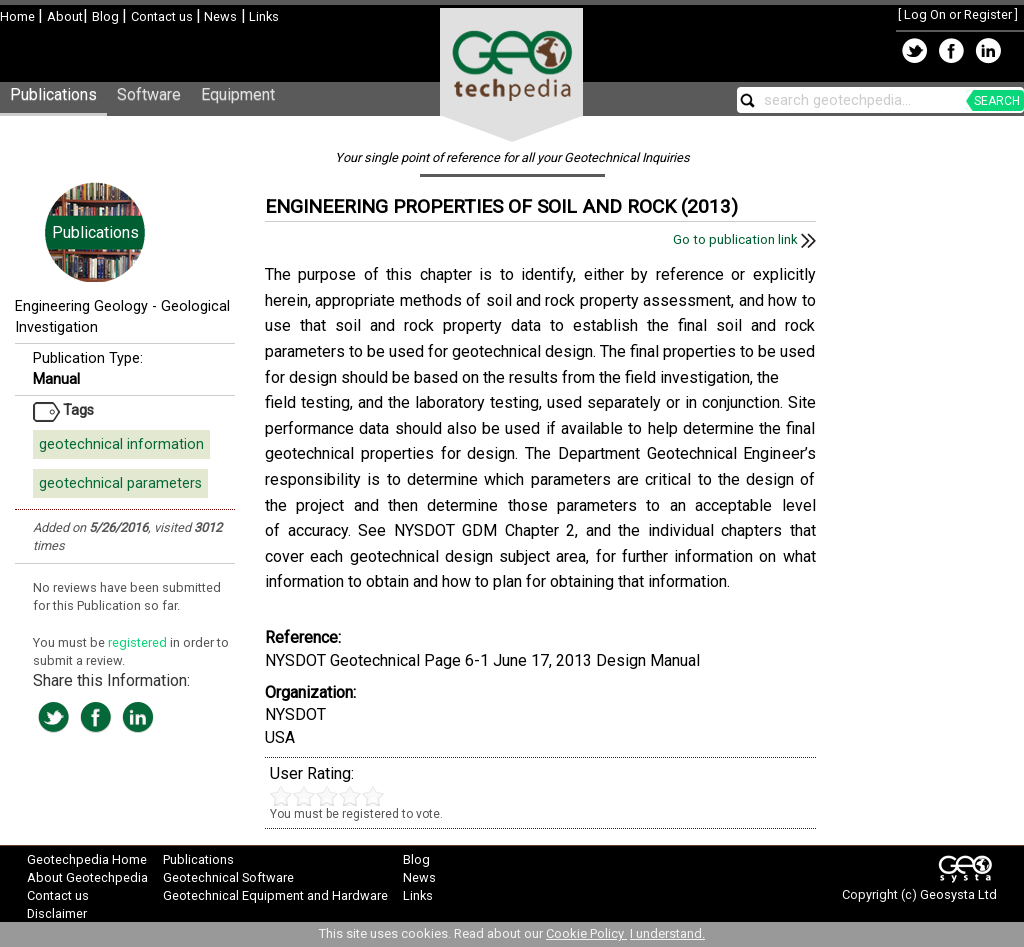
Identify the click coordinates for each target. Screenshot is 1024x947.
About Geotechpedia (87, 877)
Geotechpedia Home (87, 859)
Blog (107, 16)
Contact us (163, 16)
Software (149, 94)
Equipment (238, 94)
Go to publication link (744, 239)
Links (262, 16)
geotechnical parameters (120, 483)
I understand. (667, 933)
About (65, 16)
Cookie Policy (586, 933)
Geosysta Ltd (958, 894)
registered (139, 642)
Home (19, 16)
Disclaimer (57, 913)
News (219, 16)
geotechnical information (121, 444)
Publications (53, 94)
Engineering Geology (81, 306)
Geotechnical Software (228, 877)
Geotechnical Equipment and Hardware (275, 895)
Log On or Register (958, 14)
